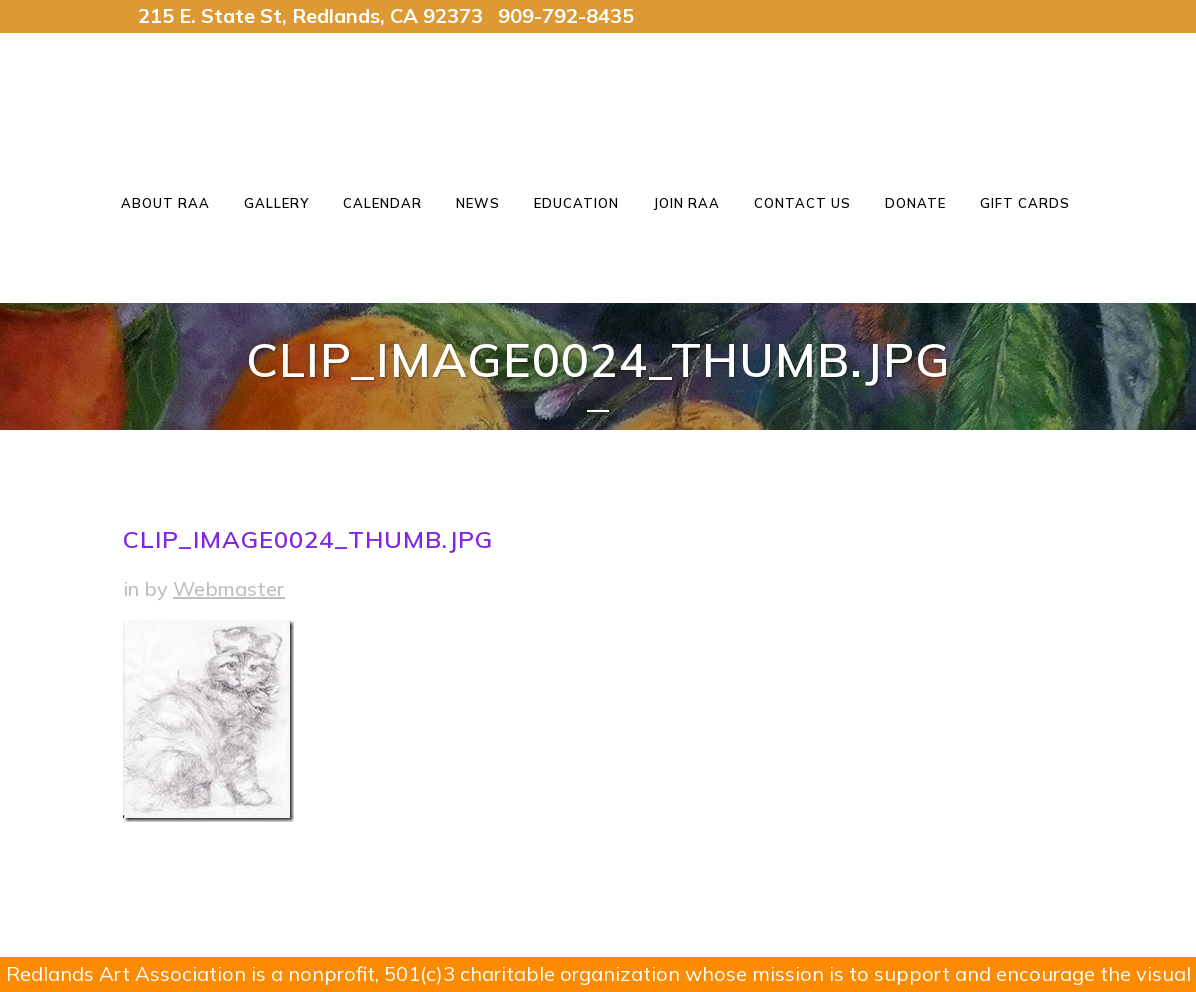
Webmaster (229, 588)
